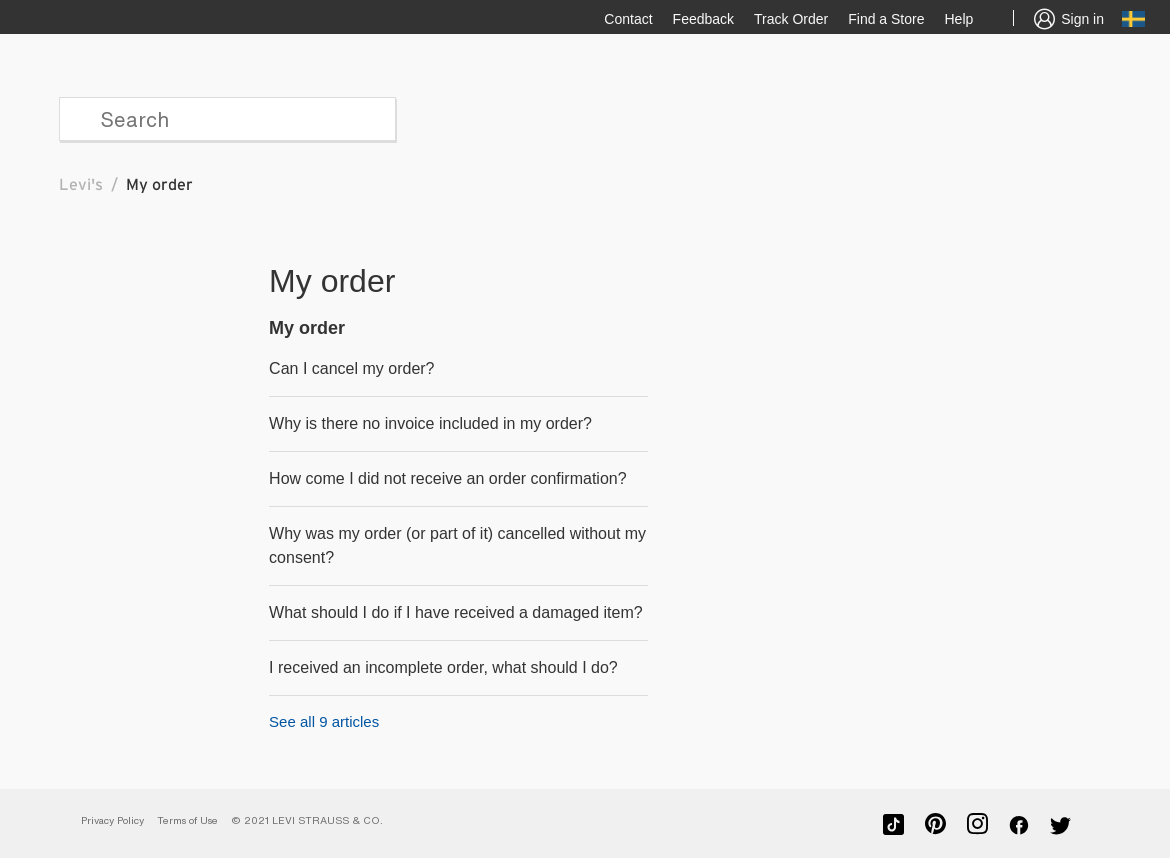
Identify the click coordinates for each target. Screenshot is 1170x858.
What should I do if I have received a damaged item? (456, 612)
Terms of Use (187, 820)
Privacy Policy (112, 820)
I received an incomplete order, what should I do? (443, 667)
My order (307, 328)
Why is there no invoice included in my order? (430, 423)
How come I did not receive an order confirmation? (448, 478)
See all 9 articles (324, 721)
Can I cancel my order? (351, 368)
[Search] (227, 119)
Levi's (81, 185)
